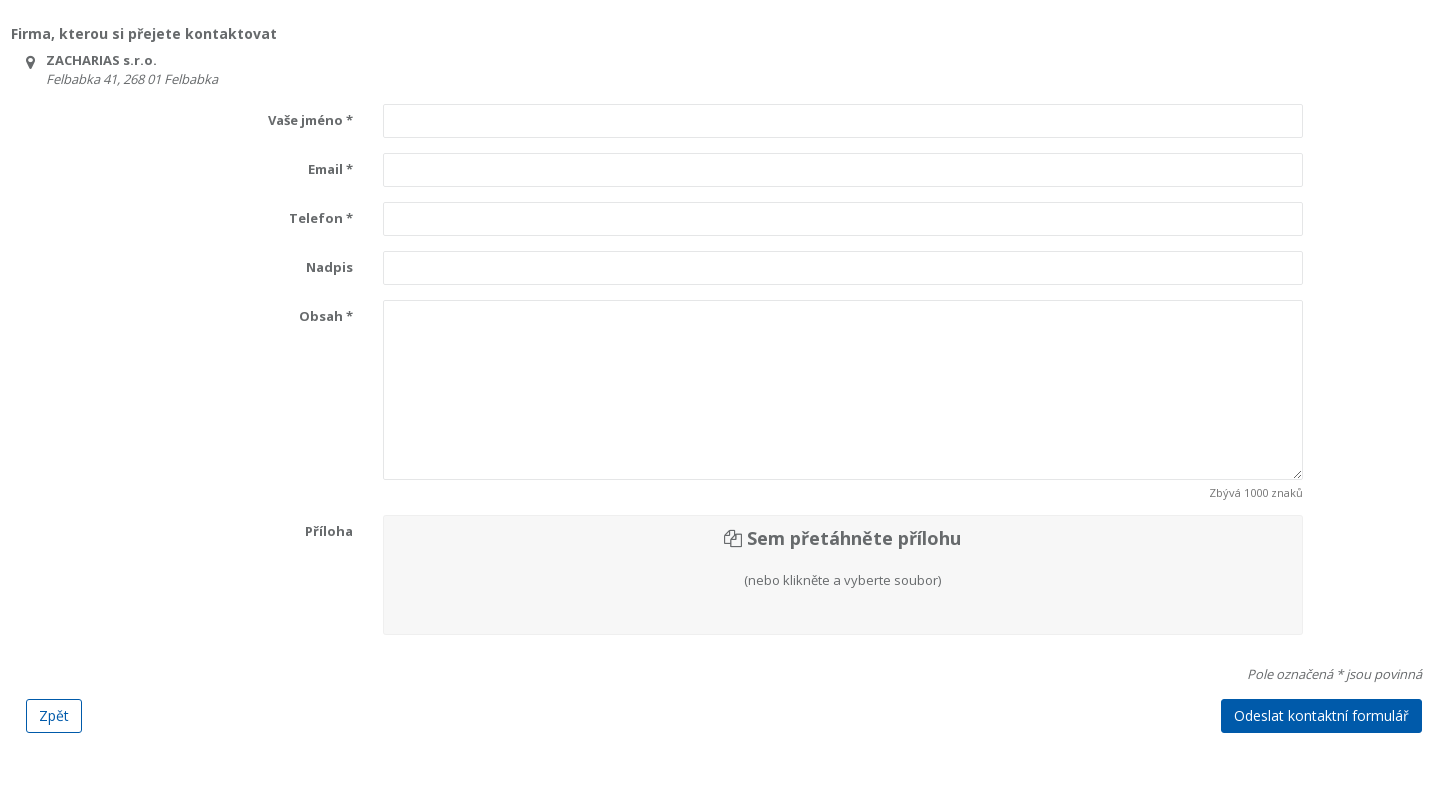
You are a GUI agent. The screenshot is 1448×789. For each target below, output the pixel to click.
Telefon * (321, 218)
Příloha (329, 531)
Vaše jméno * (310, 120)
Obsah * (326, 316)
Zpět (54, 715)
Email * (330, 169)
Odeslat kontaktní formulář (1321, 715)
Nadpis (329, 267)
